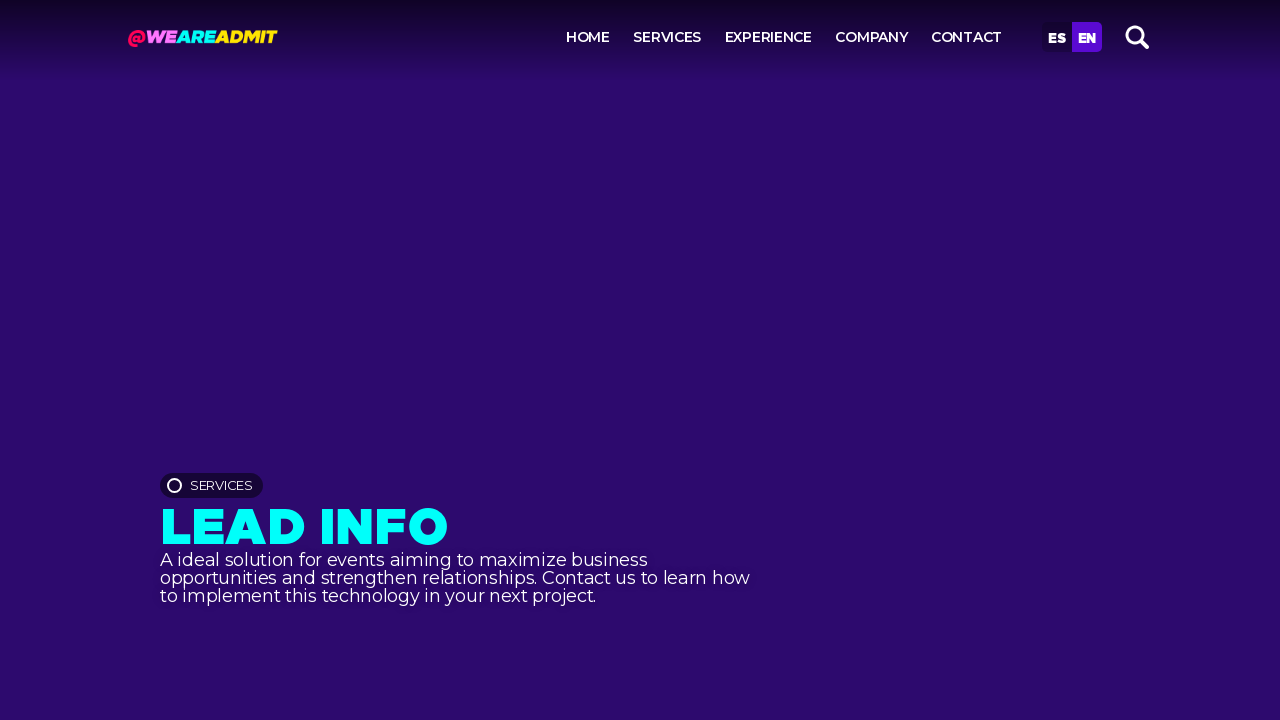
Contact (966, 37)
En (1087, 37)
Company (871, 37)
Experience (768, 37)
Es (1056, 37)
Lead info (304, 520)
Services (667, 37)
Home (588, 37)
